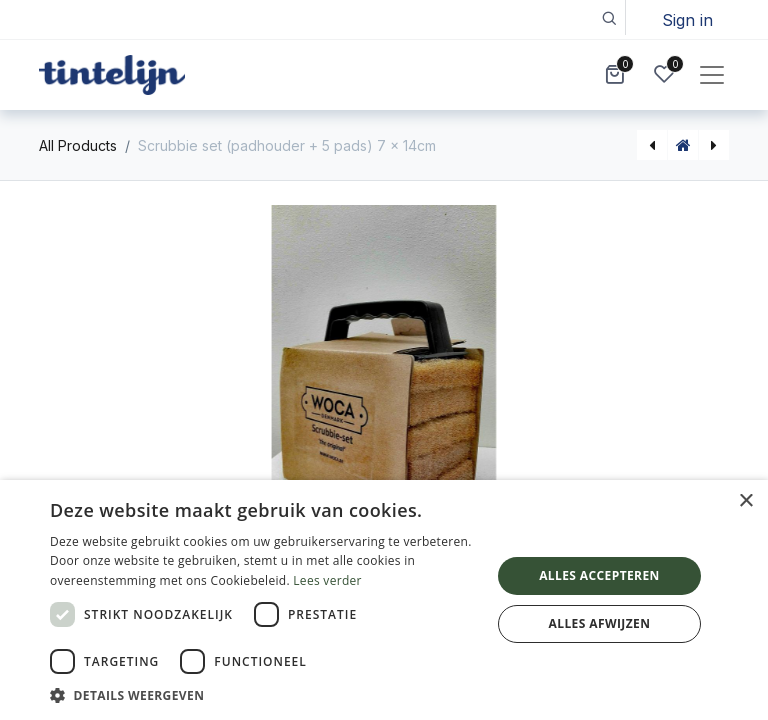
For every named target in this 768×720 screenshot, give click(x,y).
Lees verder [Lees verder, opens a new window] (327, 580)
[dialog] (384, 600)
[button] (608, 17)
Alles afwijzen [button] (600, 623)
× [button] (745, 501)
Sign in (687, 20)
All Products (78, 145)
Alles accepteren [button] (599, 575)
